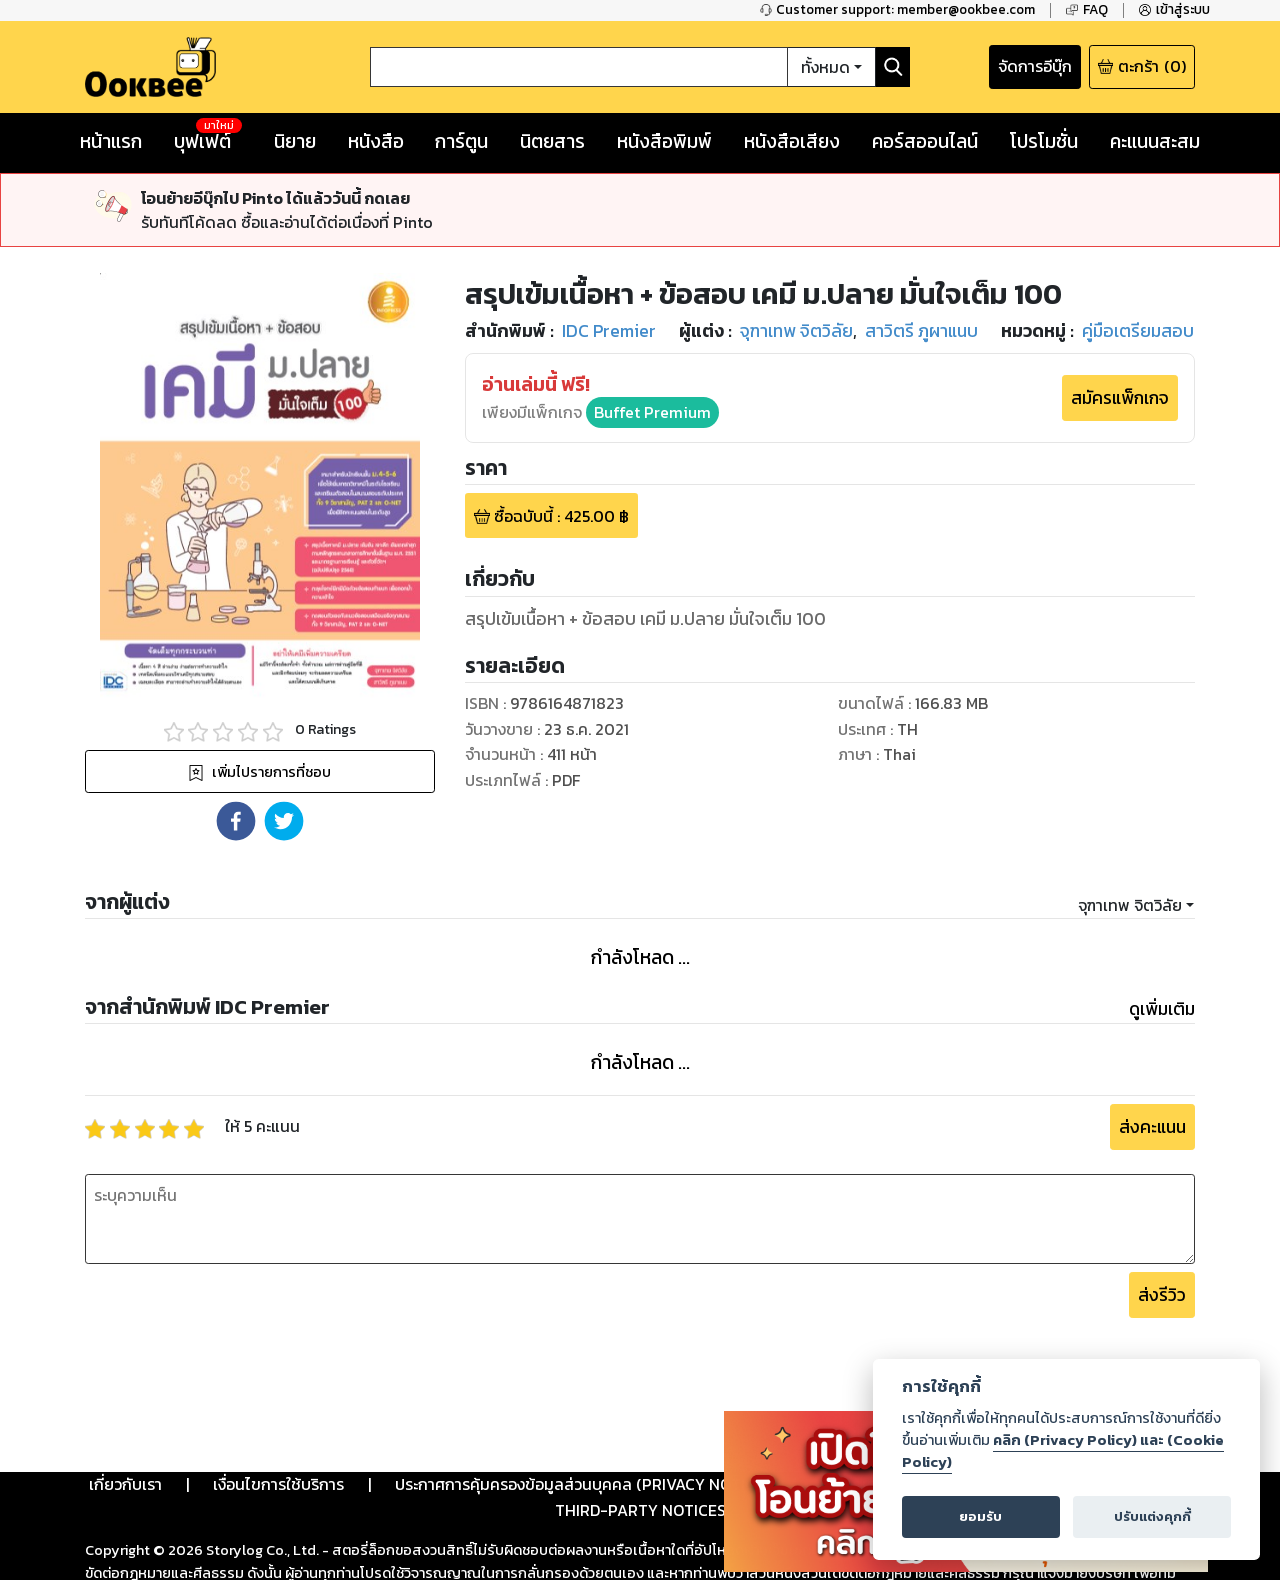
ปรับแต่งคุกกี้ (1152, 1516)
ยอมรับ (980, 1516)
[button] (236, 821)
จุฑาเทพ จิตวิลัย (1130, 905)
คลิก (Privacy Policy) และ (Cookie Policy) (1063, 1451)
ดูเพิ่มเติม (1162, 1009)
